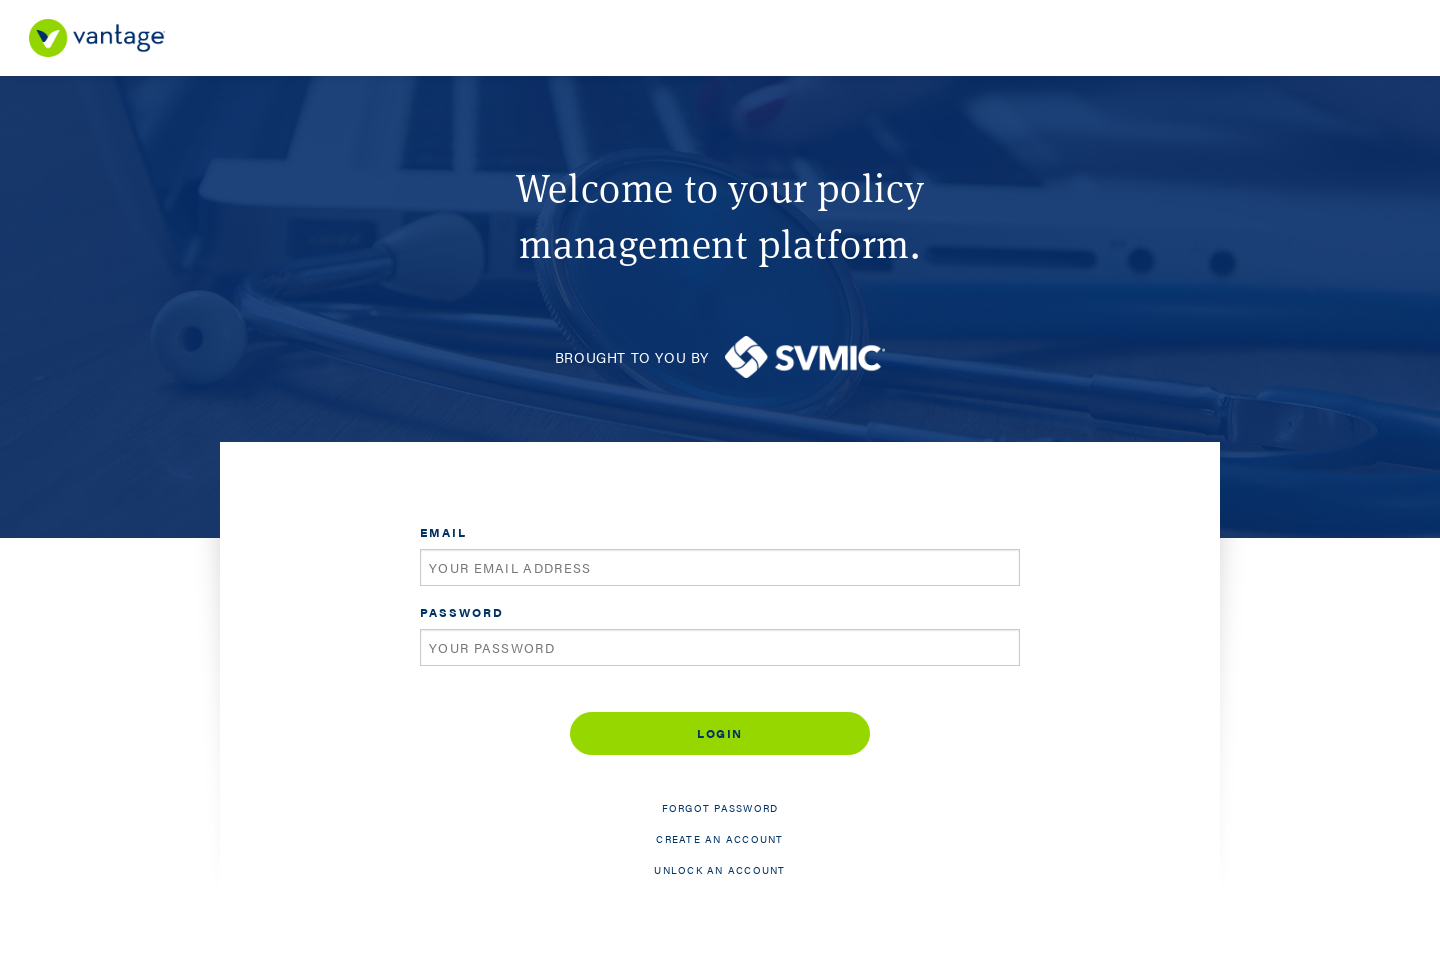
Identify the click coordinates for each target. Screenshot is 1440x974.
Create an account (719, 839)
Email (443, 532)
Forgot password (720, 808)
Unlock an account (719, 870)
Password (462, 612)
